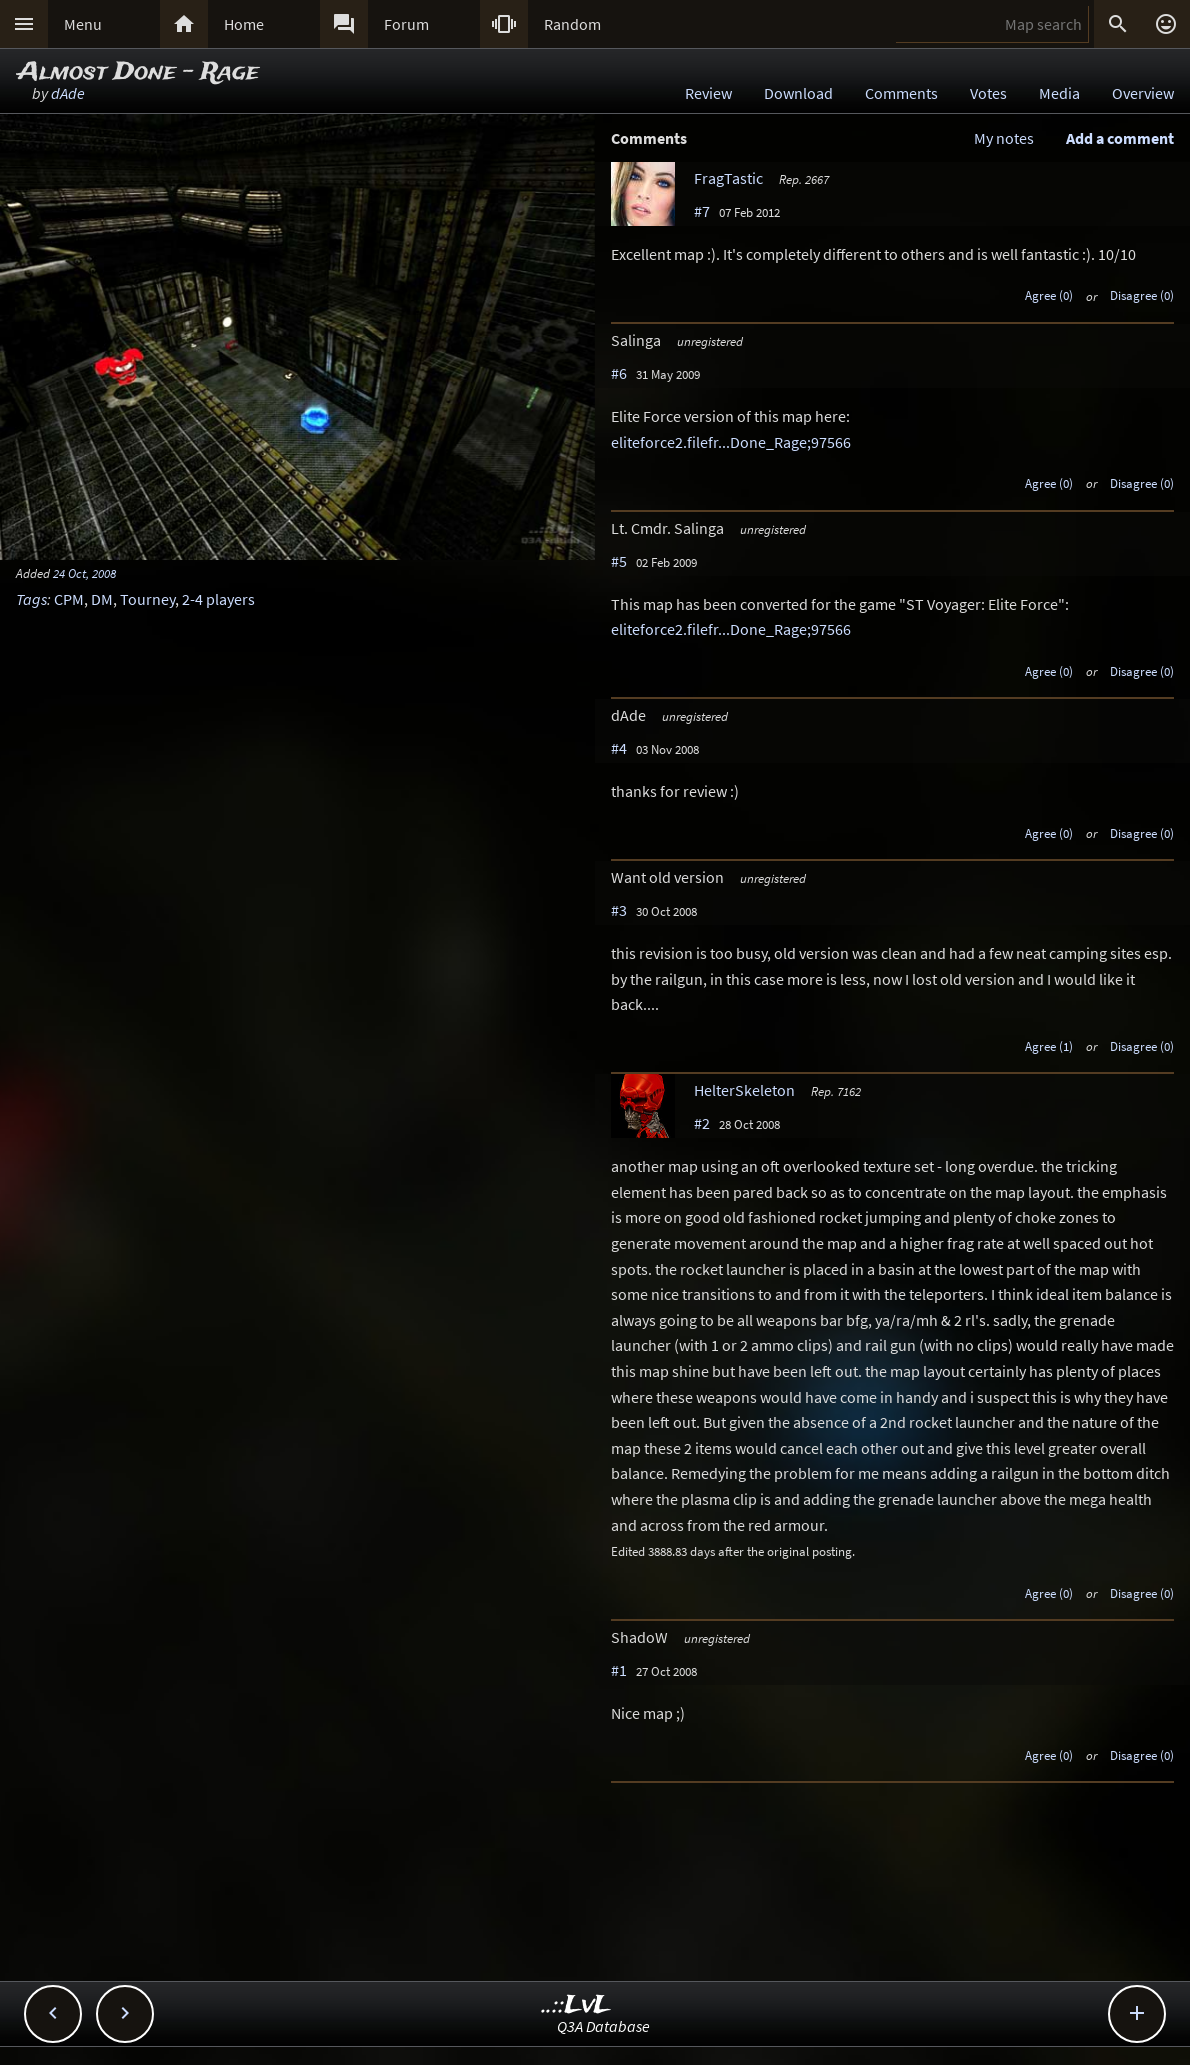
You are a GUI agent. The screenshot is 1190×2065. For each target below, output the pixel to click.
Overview (1143, 93)
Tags (31, 599)
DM (102, 599)
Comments (901, 93)
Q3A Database (603, 2026)
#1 (619, 1670)
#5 (619, 561)
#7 (702, 211)
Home (244, 24)
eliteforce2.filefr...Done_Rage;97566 (731, 442)
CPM (69, 599)
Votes (988, 93)
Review (708, 93)
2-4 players (218, 599)
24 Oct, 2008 (84, 573)
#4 (619, 748)
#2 (702, 1123)
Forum (406, 24)
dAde (68, 93)
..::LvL (576, 2005)
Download (798, 93)
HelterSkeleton (744, 1090)
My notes (1004, 138)
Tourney (147, 599)
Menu (83, 24)
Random (572, 24)
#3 (619, 910)
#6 (619, 373)
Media (1059, 93)
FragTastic (728, 178)
